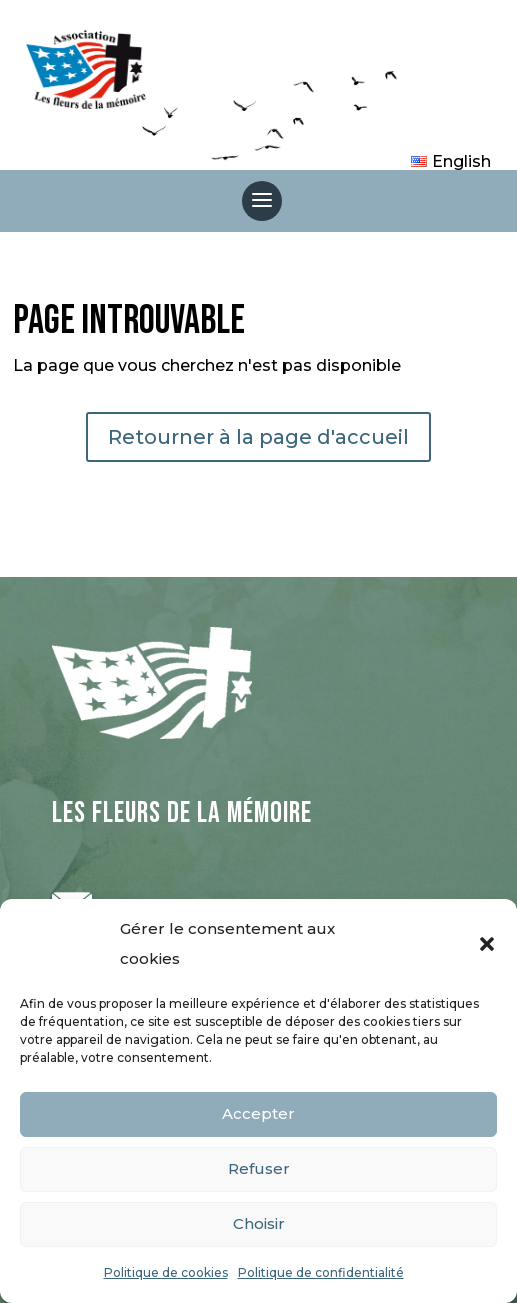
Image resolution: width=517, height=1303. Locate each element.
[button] (487, 944)
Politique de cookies (166, 1272)
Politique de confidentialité (321, 1272)
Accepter (258, 1113)
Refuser (259, 1168)
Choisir (259, 1223)
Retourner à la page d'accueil (258, 437)
